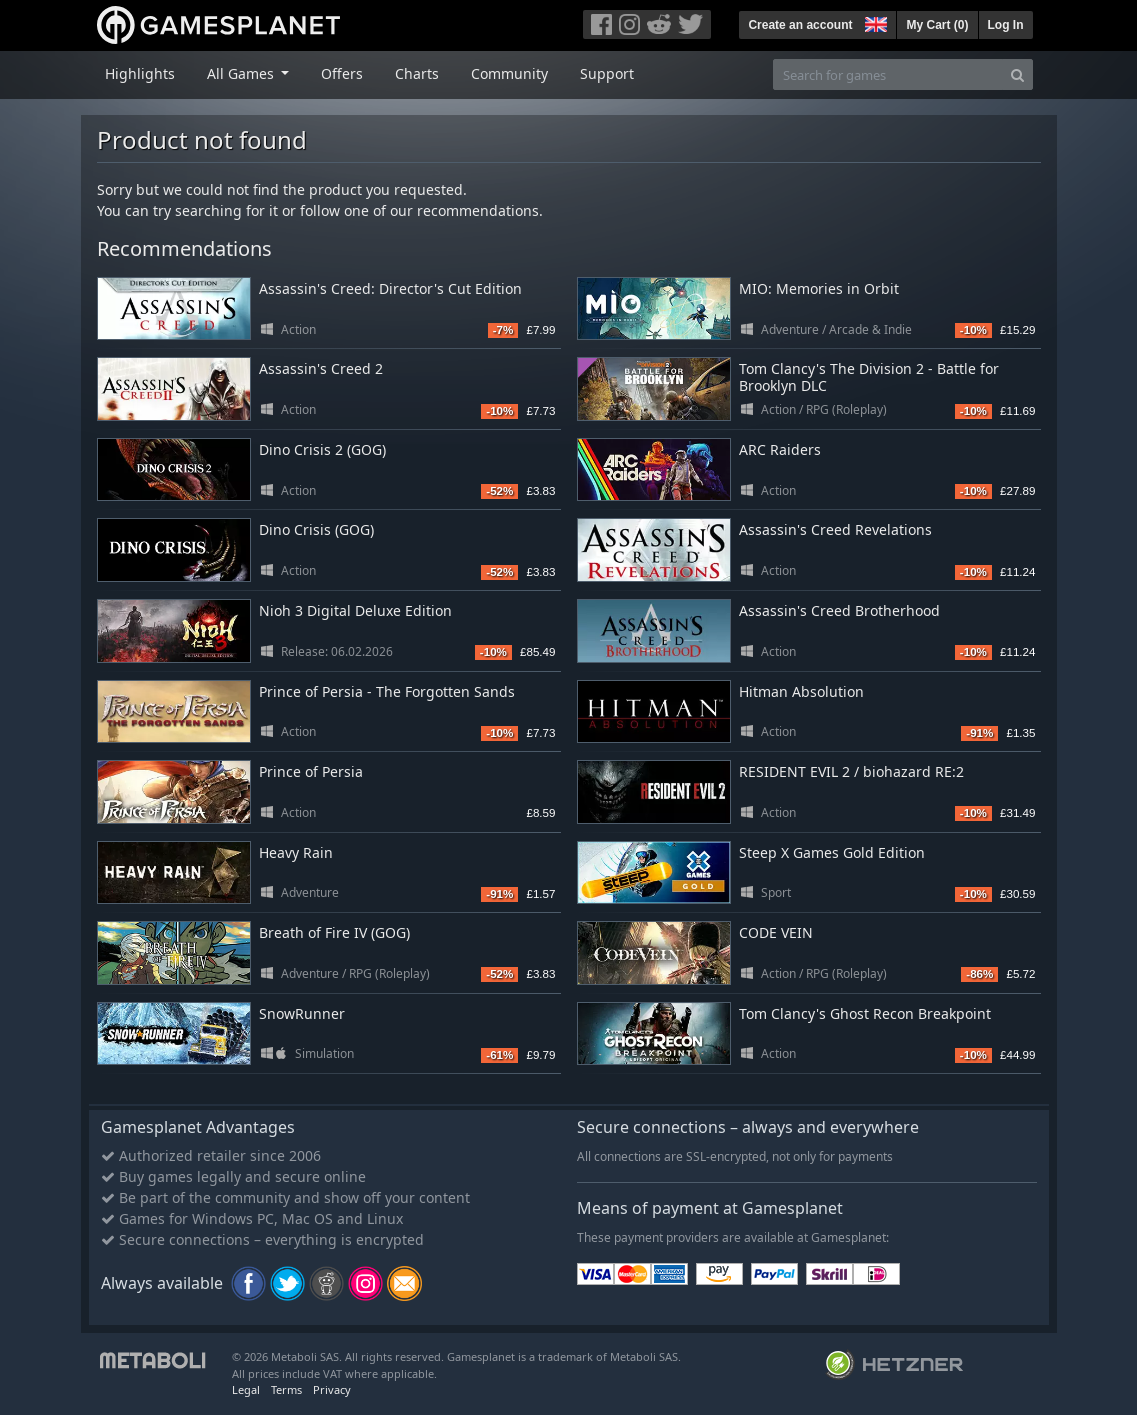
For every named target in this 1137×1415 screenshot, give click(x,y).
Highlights (140, 73)
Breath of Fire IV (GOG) (334, 932)
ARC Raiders (780, 449)
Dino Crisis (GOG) (316, 529)
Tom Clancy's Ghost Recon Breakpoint (865, 1013)
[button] (874, 22)
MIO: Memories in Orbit (819, 288)
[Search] (1017, 74)
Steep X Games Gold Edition (832, 852)
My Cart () (937, 25)
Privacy (332, 1389)
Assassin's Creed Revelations (835, 529)
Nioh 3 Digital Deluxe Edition (355, 610)
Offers (342, 73)
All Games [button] (242, 73)
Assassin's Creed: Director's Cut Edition (390, 288)
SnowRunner (302, 1013)
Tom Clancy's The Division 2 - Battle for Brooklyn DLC (869, 377)
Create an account (800, 25)
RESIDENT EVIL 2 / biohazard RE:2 (851, 771)
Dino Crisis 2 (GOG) (322, 449)
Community (509, 73)
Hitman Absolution (801, 691)
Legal (246, 1389)
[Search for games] (888, 74)
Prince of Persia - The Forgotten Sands (387, 691)
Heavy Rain (296, 852)
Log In (1006, 25)
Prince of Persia (311, 771)
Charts (417, 73)
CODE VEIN (776, 932)
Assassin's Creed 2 (321, 368)
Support (607, 73)
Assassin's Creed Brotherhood (839, 610)
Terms (286, 1389)
